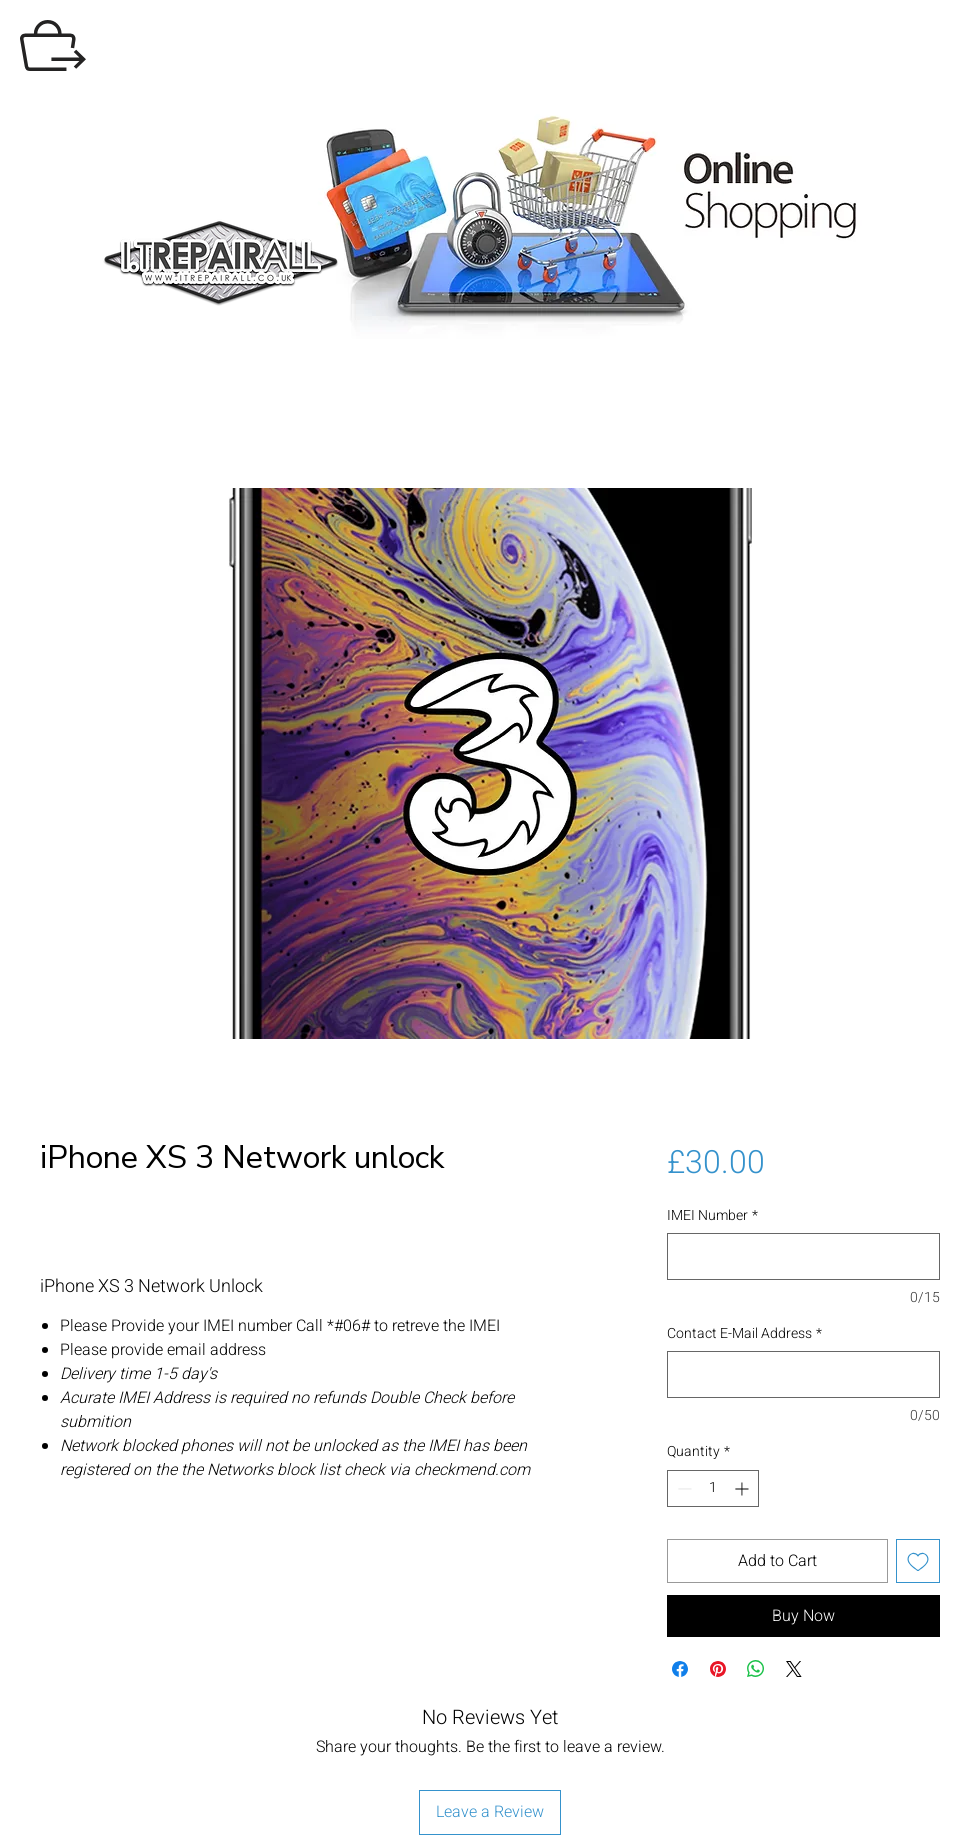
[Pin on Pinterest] (718, 1669)
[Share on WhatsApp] (756, 1669)
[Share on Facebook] (680, 1669)
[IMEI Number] (803, 1256)
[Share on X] (794, 1669)
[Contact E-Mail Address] (803, 1374)
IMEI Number (712, 1216)
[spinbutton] (713, 1488)
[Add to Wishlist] (918, 1561)
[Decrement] (682, 1488)
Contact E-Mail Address (744, 1334)
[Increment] (743, 1488)
